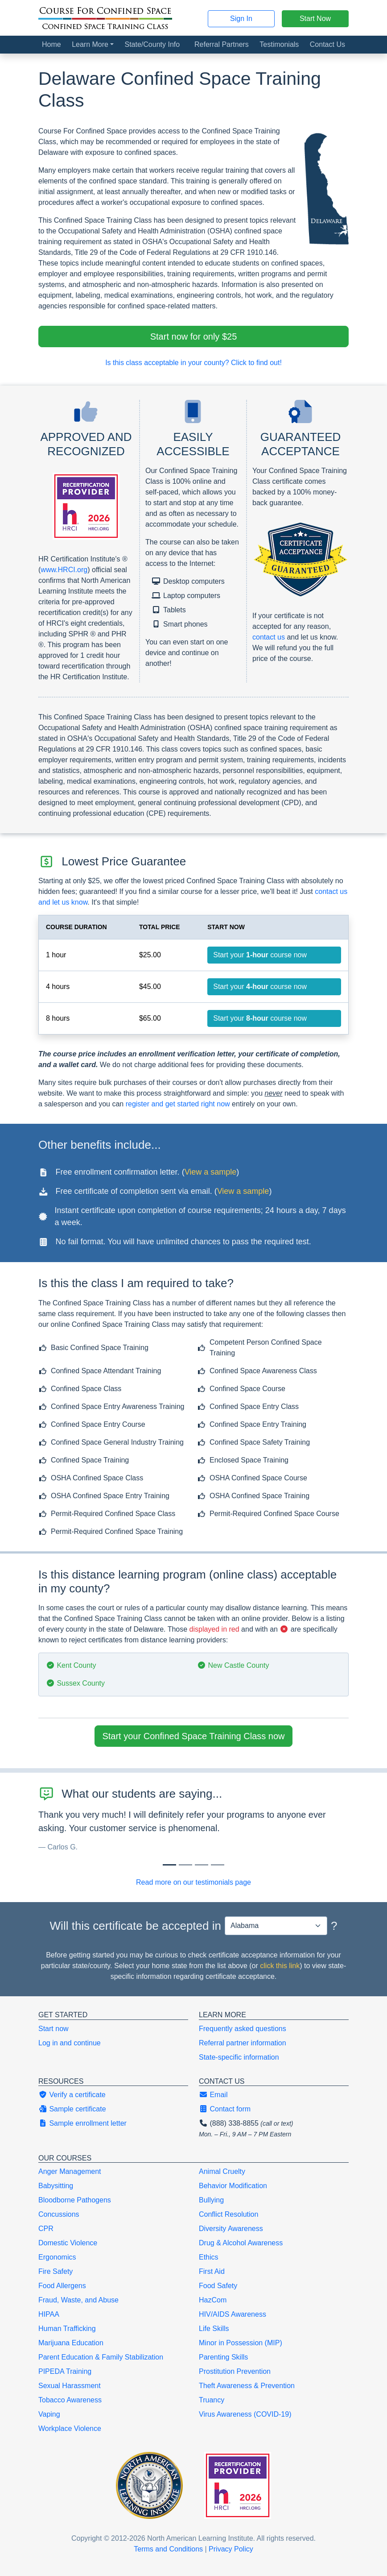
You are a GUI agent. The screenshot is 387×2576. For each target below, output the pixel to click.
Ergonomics (57, 2257)
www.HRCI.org (64, 569)
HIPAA (48, 2314)
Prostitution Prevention (235, 2371)
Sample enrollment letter (82, 2123)
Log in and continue (69, 2043)
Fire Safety (55, 2271)
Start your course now (260, 955)
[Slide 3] (217, 1865)
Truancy (211, 2400)
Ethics (208, 2257)
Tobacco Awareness (70, 2400)
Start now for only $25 (193, 336)
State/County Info (152, 44)
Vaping (49, 2414)
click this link (280, 1965)
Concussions (58, 2214)
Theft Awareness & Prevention (247, 2385)
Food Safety (218, 2285)
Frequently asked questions (242, 2028)
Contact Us (327, 44)
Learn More (90, 44)
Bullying (211, 2200)
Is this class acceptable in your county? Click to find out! (193, 362)
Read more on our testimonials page (193, 1882)
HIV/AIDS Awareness (232, 2314)
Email (213, 2094)
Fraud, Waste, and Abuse (78, 2300)
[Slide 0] (169, 1865)
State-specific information (239, 2057)
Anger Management (69, 2171)
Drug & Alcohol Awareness (241, 2243)
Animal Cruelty (222, 2171)
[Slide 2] (201, 1865)
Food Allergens (62, 2285)
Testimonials (279, 44)
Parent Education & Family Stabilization (100, 2357)
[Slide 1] (185, 1865)
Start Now (315, 18)
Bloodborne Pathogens (74, 2200)
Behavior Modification (233, 2186)
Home (51, 44)
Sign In (241, 18)
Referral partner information (242, 2043)
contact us (268, 637)
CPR (46, 2228)
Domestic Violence (67, 2243)
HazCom (212, 2300)
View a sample (211, 1172)
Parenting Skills (223, 2357)
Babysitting (55, 2186)
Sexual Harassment (69, 2385)
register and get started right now (178, 1104)
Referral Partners (221, 44)
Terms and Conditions (168, 2549)
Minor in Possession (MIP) (240, 2343)
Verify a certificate (72, 2094)
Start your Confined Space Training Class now (193, 1736)
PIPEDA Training (64, 2371)
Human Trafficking (67, 2328)
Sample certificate (72, 2109)
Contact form (225, 2109)
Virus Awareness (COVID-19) (245, 2414)
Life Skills (214, 2328)
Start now (53, 2028)
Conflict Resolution (228, 2214)
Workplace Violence (69, 2428)
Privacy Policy (231, 2549)
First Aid (212, 2271)
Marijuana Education (70, 2343)
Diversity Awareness (231, 2228)
